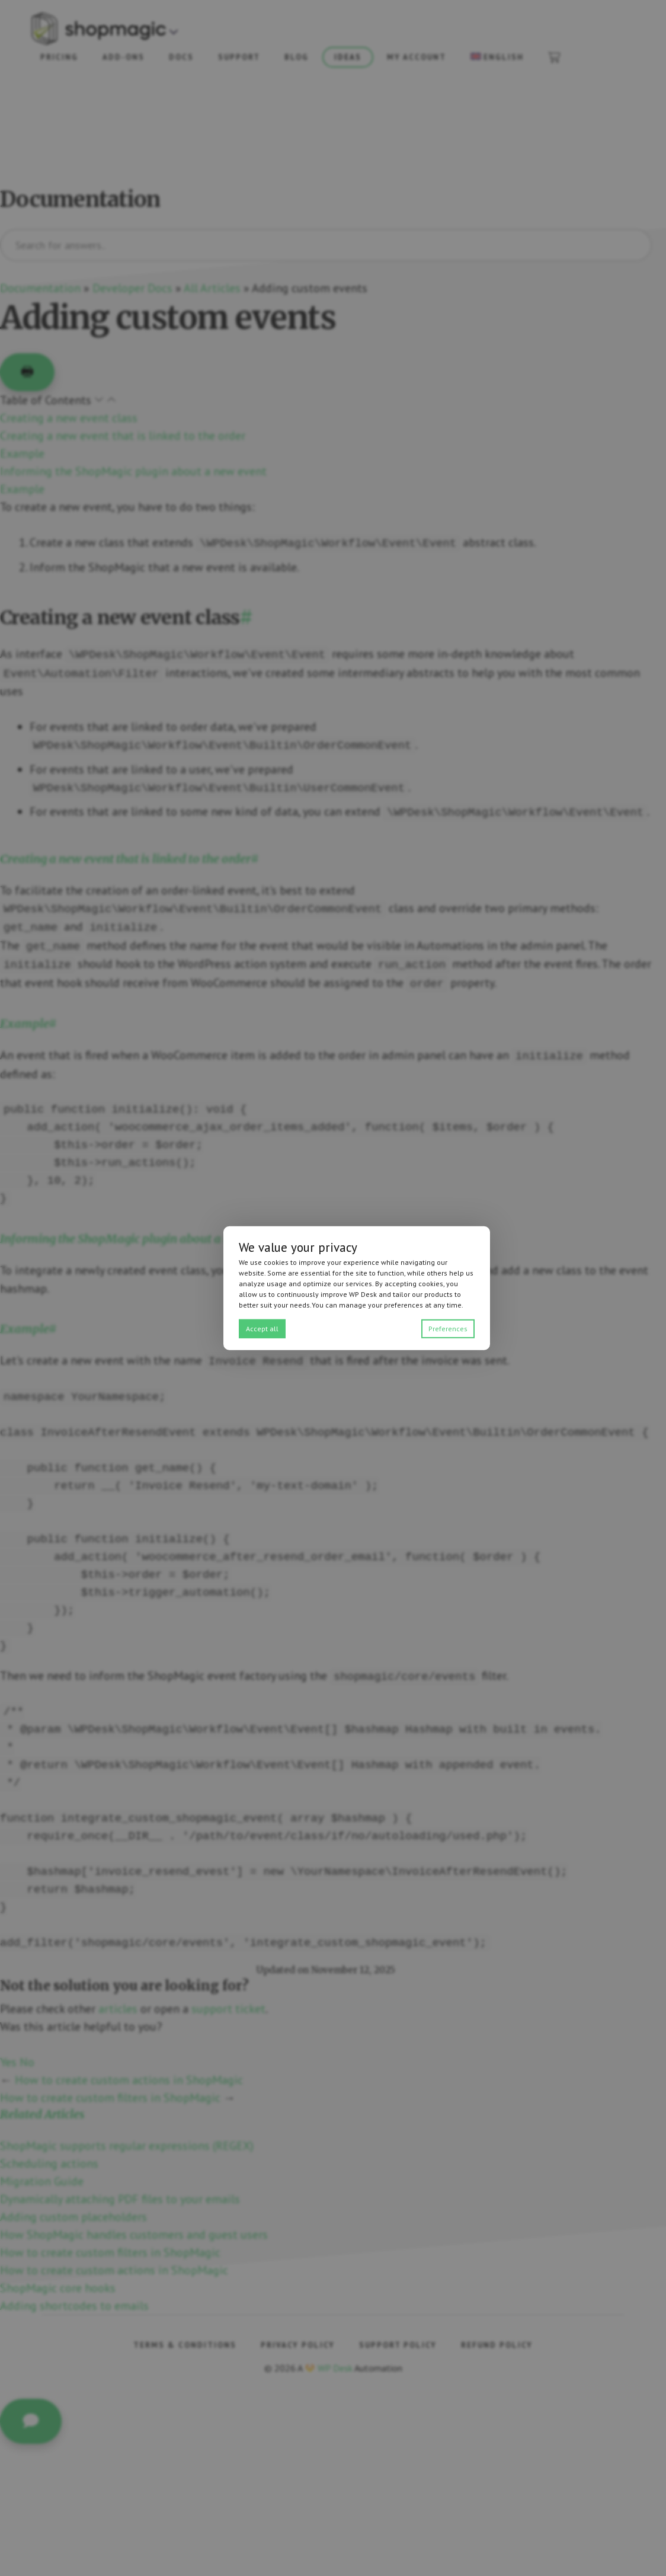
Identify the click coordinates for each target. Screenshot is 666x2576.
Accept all (262, 1328)
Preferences (448, 1328)
